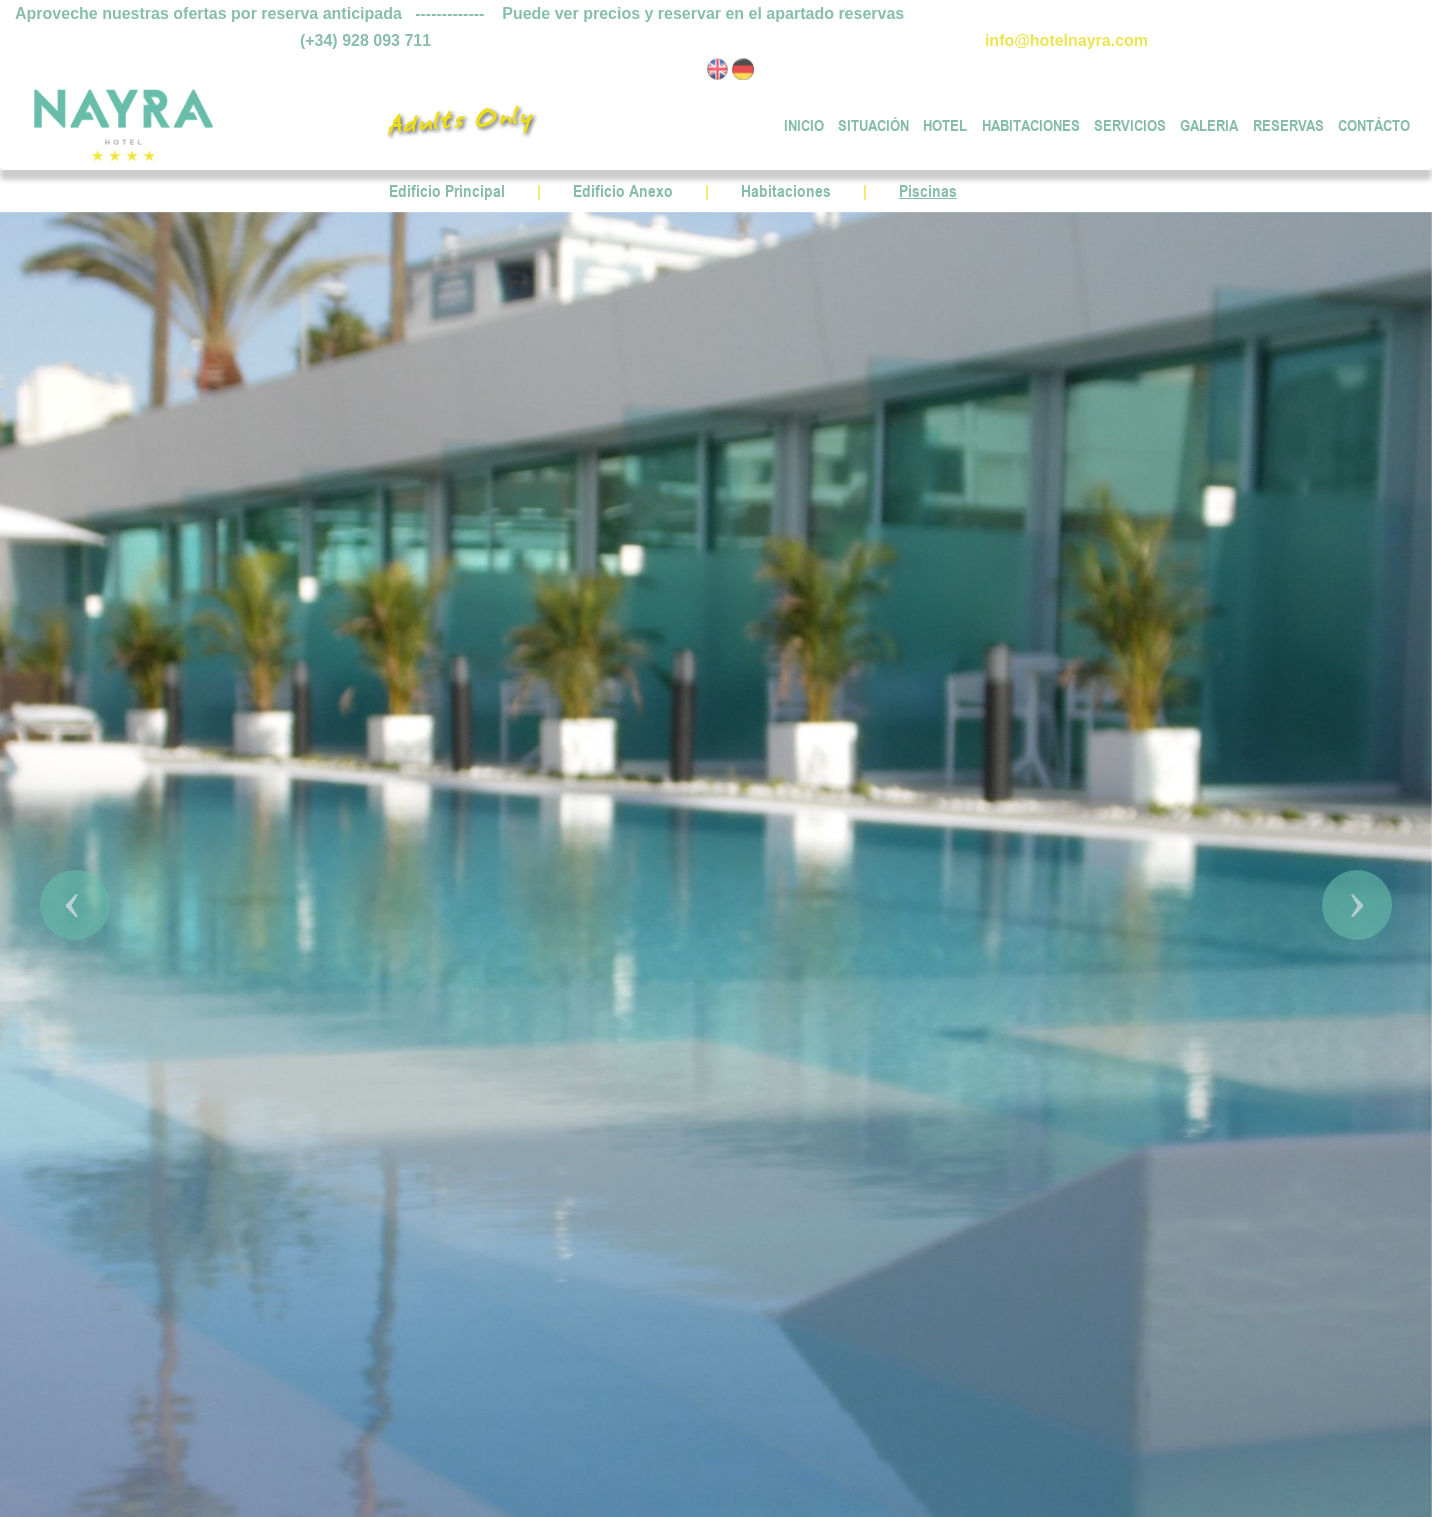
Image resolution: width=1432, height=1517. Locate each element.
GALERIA (1209, 123)
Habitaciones (786, 191)
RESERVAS (1288, 123)
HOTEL (945, 123)
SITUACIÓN (873, 123)
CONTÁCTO (1374, 123)
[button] (75, 905)
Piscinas (928, 191)
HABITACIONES (1031, 123)
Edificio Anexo (623, 191)
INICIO (804, 123)
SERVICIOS (1130, 123)
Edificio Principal (447, 191)
